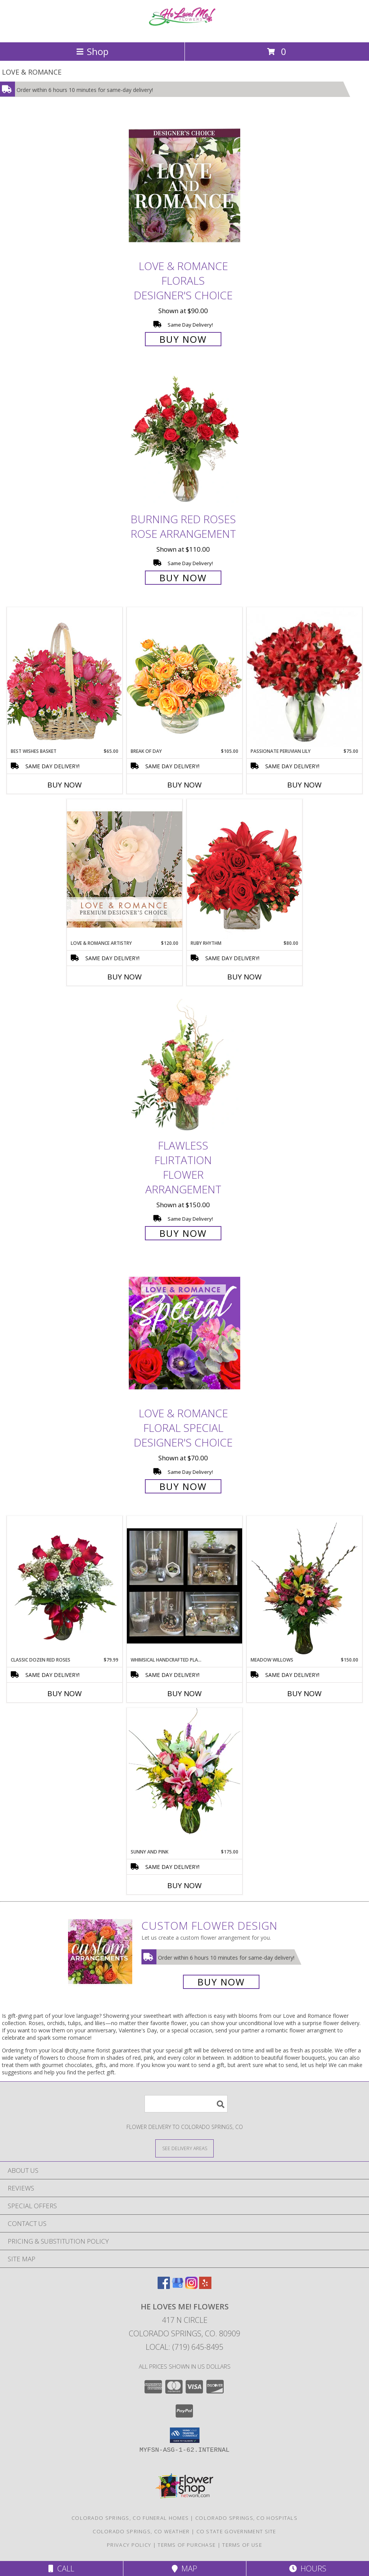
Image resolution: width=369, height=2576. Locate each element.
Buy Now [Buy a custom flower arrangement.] (221, 1981)
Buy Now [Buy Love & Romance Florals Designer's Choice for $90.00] (183, 339)
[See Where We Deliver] (184, 2148)
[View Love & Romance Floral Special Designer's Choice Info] (184, 1333)
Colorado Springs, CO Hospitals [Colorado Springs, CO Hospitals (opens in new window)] (246, 2517)
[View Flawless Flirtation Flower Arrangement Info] (184, 1065)
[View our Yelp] (205, 2286)
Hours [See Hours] (307, 2568)
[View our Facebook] (164, 2286)
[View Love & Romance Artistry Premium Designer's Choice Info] (124, 869)
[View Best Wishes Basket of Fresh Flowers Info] (64, 677)
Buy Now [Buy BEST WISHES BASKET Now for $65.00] (64, 785)
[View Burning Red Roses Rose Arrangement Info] (184, 438)
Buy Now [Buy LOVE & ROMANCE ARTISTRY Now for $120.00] (124, 977)
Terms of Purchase (187, 2544)
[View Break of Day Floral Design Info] (184, 677)
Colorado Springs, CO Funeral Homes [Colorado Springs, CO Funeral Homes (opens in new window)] (130, 2517)
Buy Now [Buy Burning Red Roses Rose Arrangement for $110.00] (183, 577)
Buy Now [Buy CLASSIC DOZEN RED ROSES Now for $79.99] (64, 1693)
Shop (92, 51)
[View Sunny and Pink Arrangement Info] (184, 1778)
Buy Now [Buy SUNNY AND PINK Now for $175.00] (184, 1885)
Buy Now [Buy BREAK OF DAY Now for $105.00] (184, 785)
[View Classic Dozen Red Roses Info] (64, 1586)
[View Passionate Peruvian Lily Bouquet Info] (304, 677)
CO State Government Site (236, 2531)
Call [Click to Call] (61, 2568)
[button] (184, 2435)
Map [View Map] (184, 2568)
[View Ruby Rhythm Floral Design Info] (244, 869)
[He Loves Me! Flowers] (184, 31)
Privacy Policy (129, 2544)
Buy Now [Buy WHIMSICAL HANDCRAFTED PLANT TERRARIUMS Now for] (184, 1693)
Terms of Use (242, 2544)
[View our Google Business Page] (177, 2286)
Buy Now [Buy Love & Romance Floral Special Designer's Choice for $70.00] (183, 1486)
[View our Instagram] (191, 2286)
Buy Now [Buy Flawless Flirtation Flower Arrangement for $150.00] (183, 1233)
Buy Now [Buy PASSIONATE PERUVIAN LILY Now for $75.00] (304, 785)
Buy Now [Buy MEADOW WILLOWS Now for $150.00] (304, 1693)
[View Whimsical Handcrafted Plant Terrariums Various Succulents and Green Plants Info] (184, 1586)
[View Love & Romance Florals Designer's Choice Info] (184, 185)
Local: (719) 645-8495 (184, 2347)
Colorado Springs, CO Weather (141, 2531)
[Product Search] (186, 2103)
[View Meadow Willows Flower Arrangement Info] (304, 1586)
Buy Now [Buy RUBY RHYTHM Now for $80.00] (244, 977)
